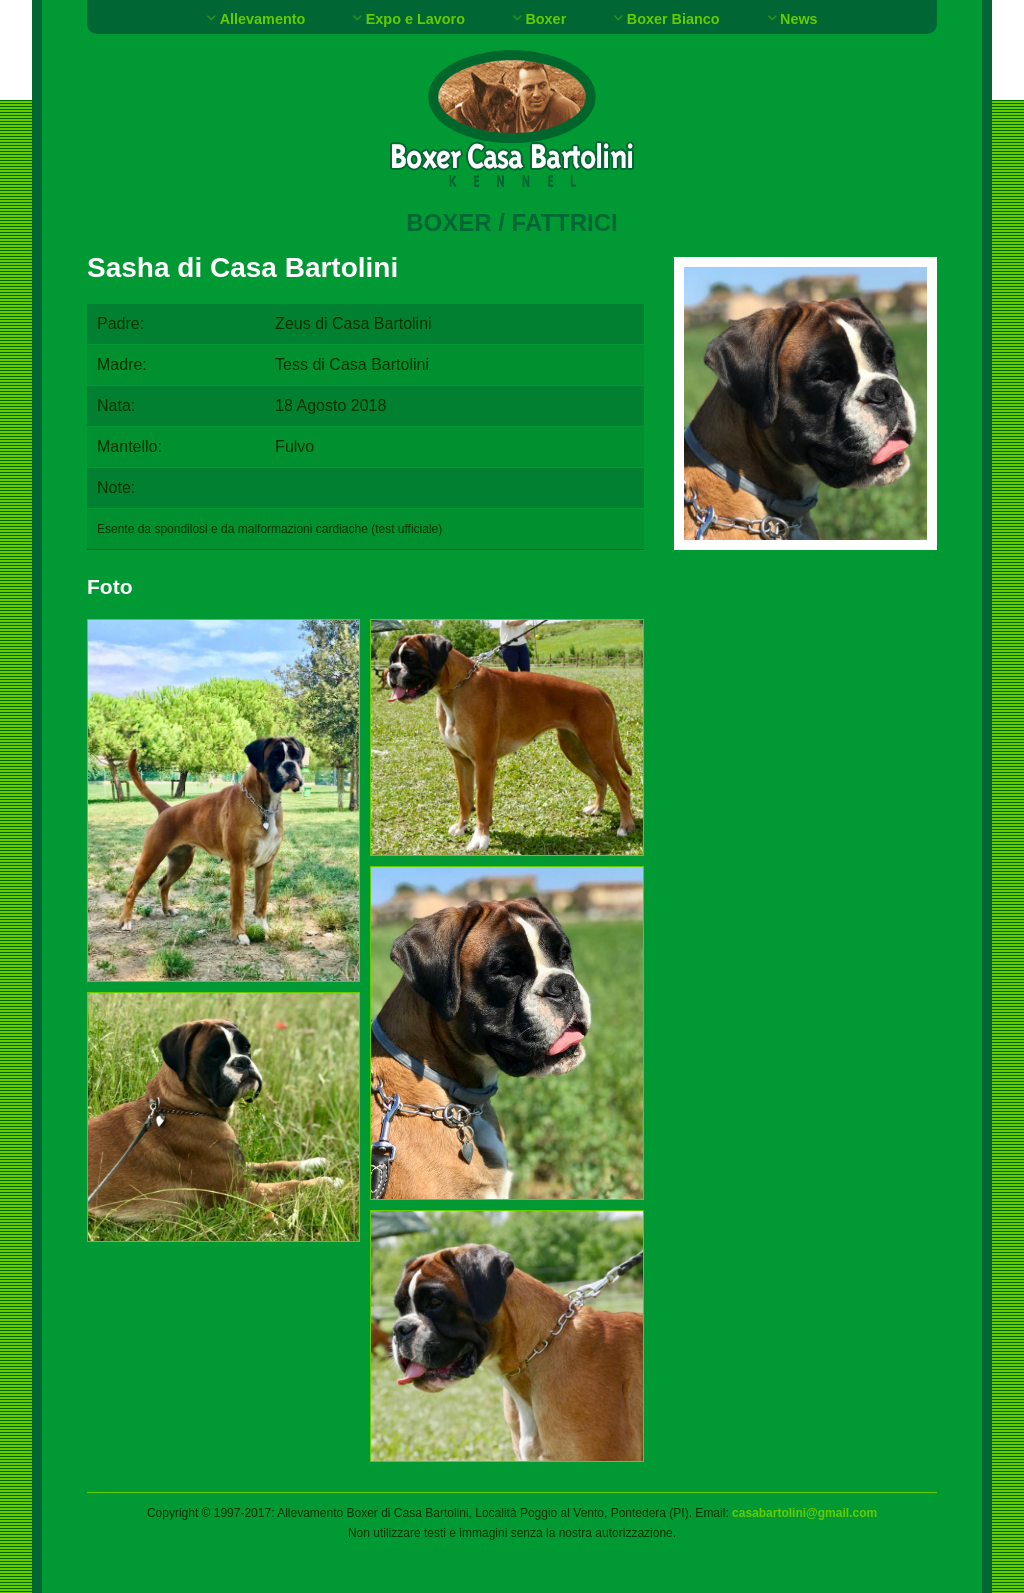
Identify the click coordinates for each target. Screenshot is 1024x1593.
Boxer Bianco (673, 19)
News (799, 19)
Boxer (545, 19)
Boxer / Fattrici (512, 222)
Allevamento (263, 19)
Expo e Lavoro (415, 19)
